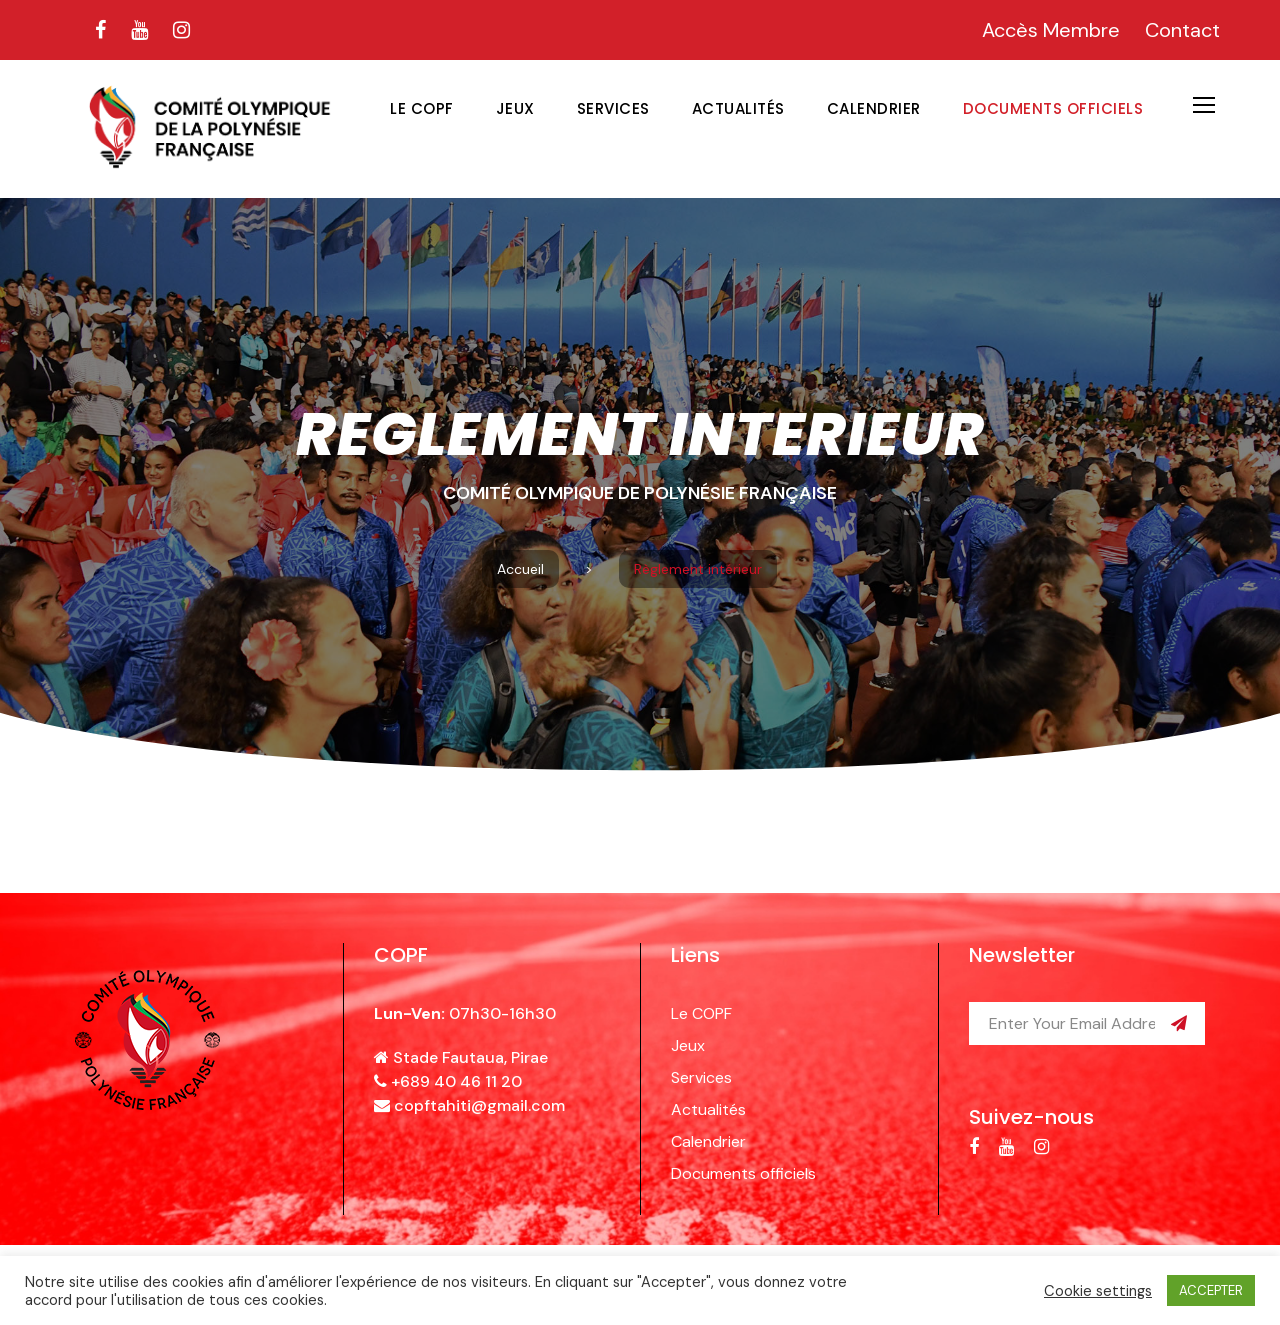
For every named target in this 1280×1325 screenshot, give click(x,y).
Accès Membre (1051, 30)
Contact (1182, 30)
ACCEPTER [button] (1211, 1290)
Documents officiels (1053, 108)
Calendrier (874, 108)
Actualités (738, 108)
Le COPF (422, 108)
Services (613, 108)
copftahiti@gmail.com (479, 1105)
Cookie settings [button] (1098, 1291)
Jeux (515, 108)
